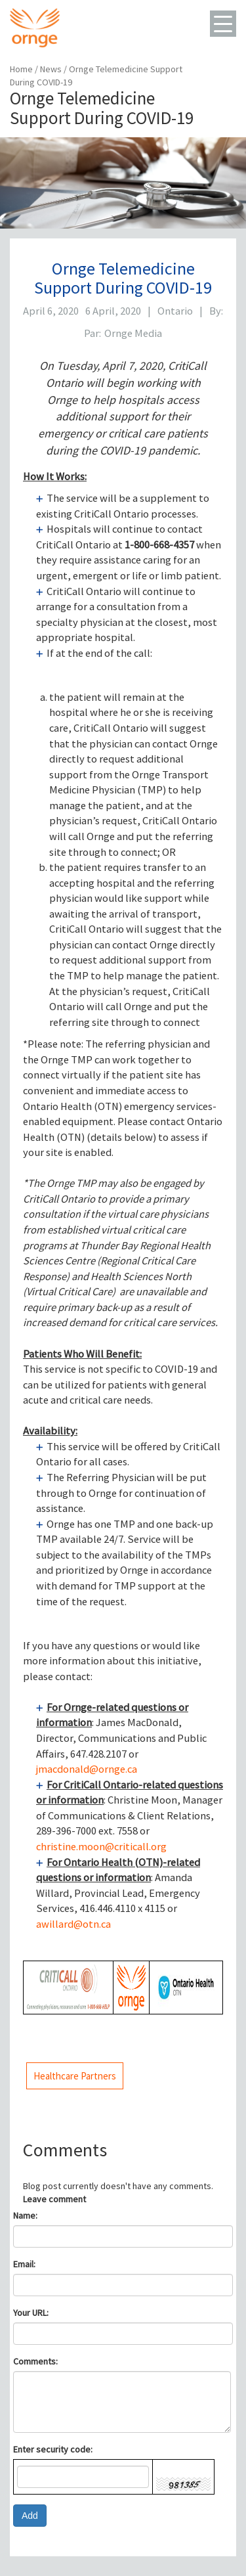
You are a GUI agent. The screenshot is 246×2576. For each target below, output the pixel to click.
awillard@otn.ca (73, 1924)
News (52, 69)
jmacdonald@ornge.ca (86, 1769)
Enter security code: (52, 2449)
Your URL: (31, 2313)
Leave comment (54, 2199)
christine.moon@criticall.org (101, 1847)
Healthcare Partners (74, 2076)
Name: (25, 2215)
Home (21, 69)
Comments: (35, 2361)
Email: (24, 2264)
